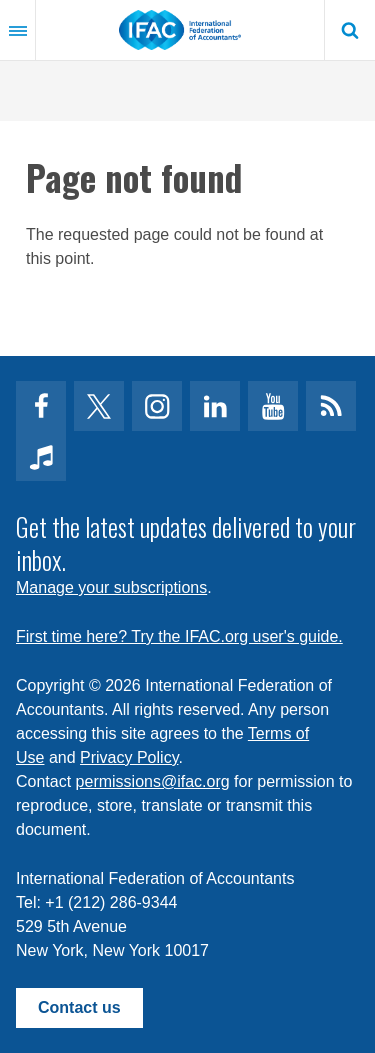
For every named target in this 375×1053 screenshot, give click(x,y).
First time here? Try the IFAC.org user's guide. (179, 636)
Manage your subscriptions (111, 587)
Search (350, 30)
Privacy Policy (129, 757)
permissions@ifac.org (153, 781)
